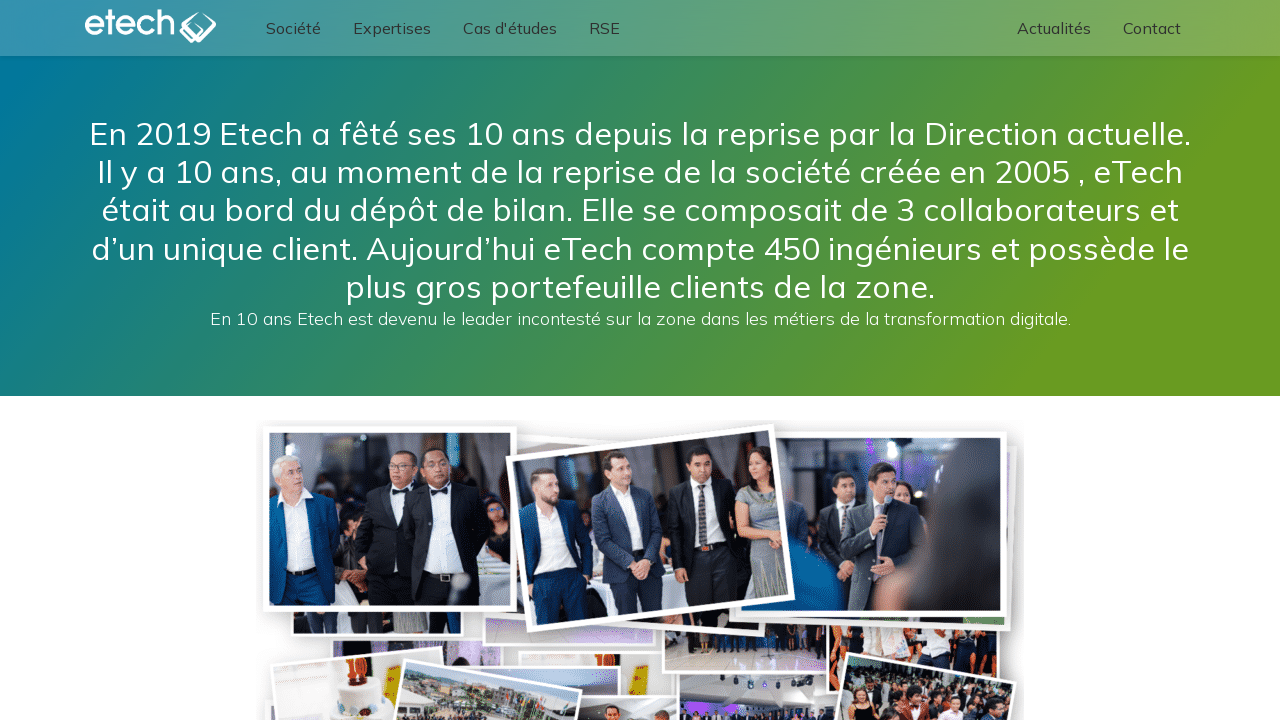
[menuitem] (295, 28)
